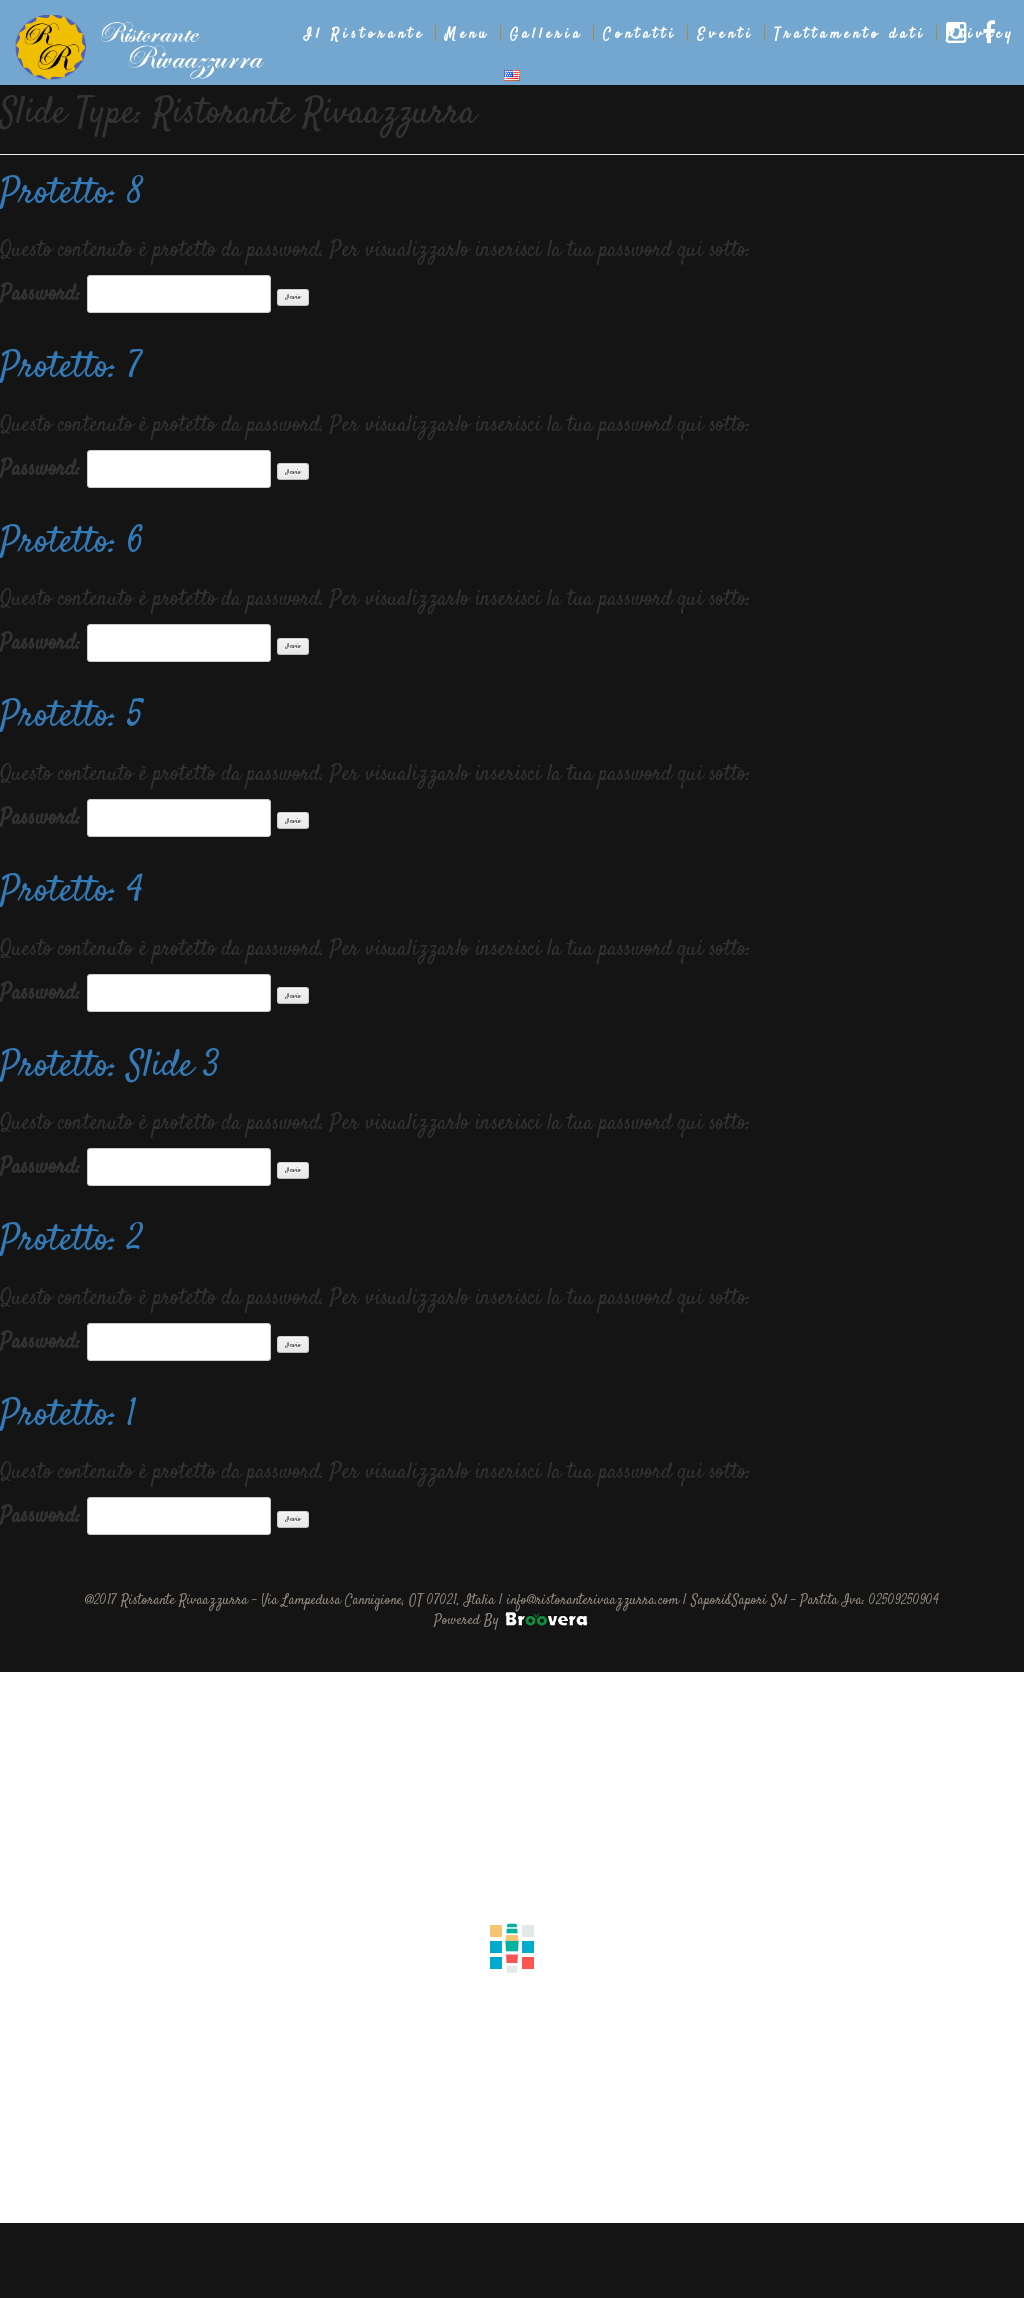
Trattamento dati (850, 35)
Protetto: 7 (71, 368)
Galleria (546, 35)
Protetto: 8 (72, 194)
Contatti (640, 35)
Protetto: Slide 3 (110, 1067)
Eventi (725, 35)
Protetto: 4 (71, 892)
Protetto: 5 (71, 717)
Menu (467, 35)
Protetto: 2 (72, 1241)
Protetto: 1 (68, 1416)
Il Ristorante (364, 35)
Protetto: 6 (72, 543)
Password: (135, 294)
